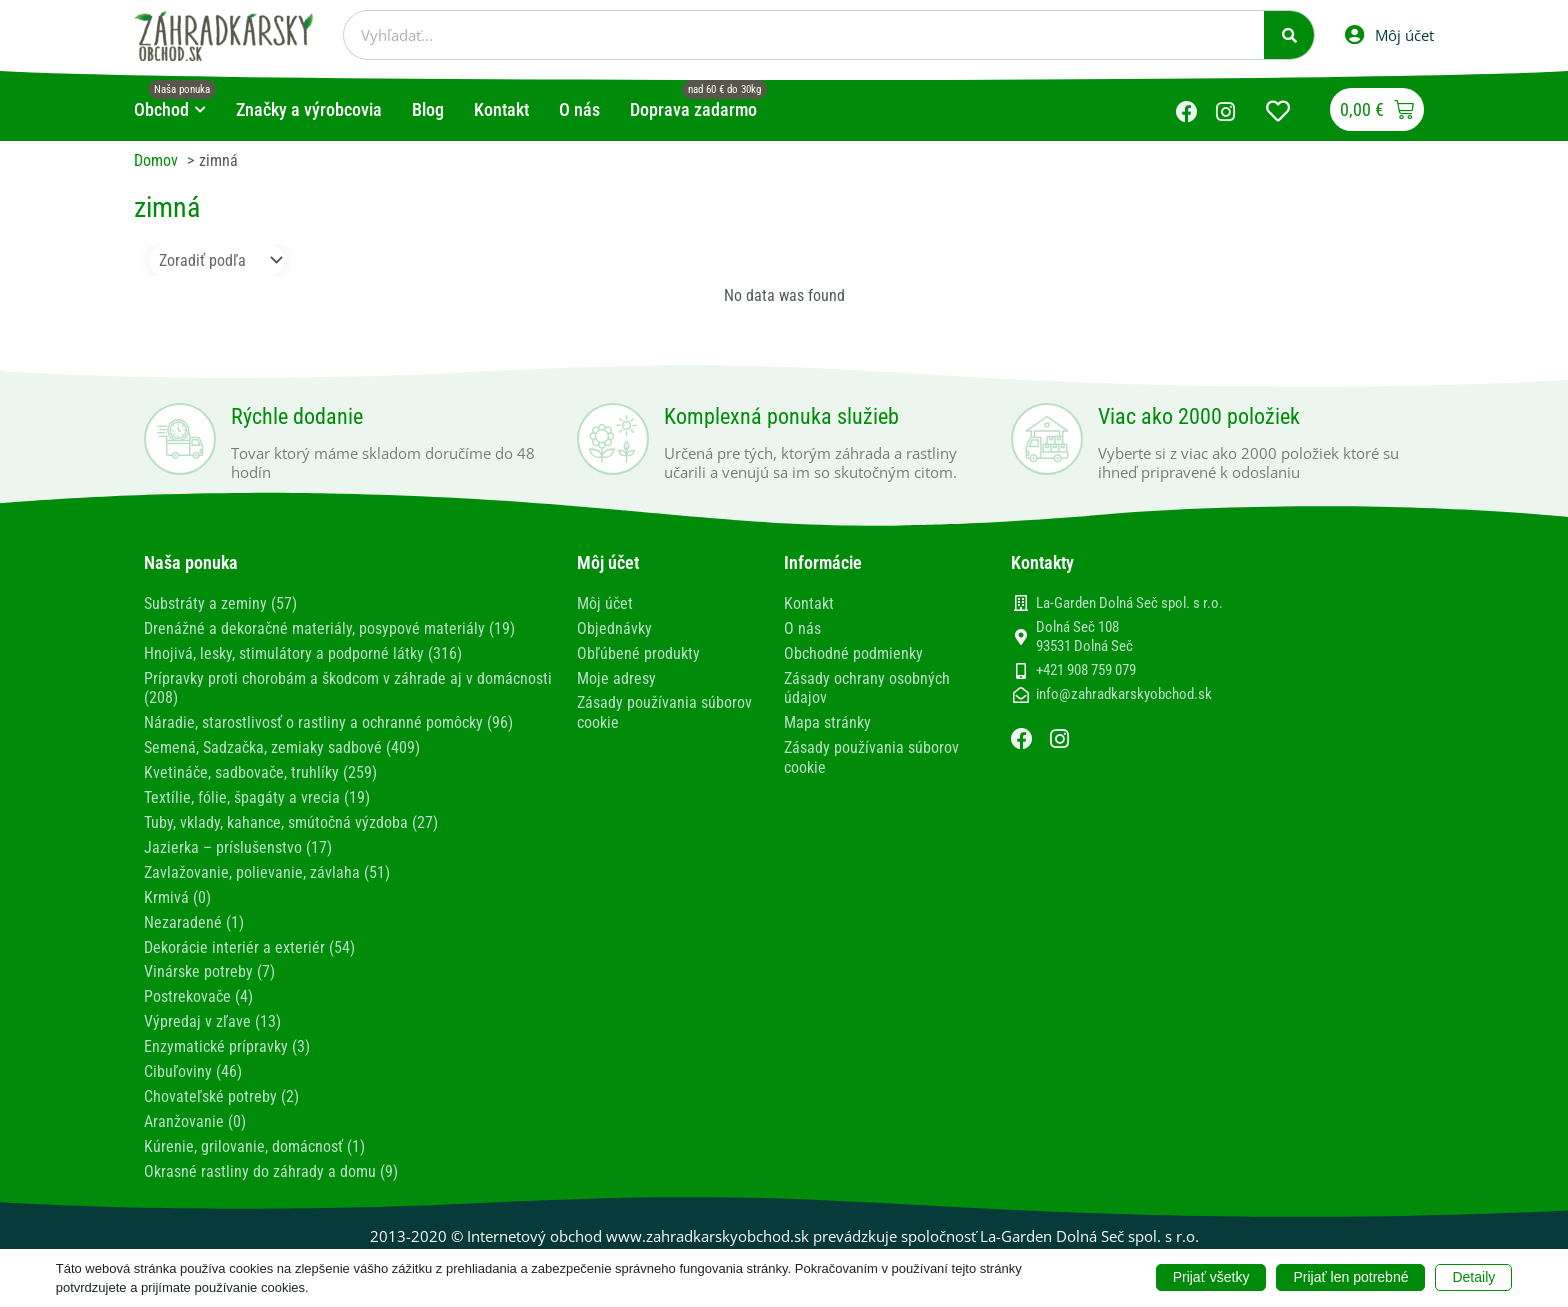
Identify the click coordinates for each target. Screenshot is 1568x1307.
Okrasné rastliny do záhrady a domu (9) (271, 1153)
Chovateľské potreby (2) (221, 1081)
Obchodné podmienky (853, 651)
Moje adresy (616, 675)
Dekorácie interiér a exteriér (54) (249, 936)
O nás (802, 626)
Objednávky (614, 626)
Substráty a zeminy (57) (220, 602)
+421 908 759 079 (1086, 670)
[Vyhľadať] (1289, 35)
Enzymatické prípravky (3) (227, 1033)
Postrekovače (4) (198, 984)
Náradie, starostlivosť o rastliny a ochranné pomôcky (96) (328, 718)
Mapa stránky (827, 718)
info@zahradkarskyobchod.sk (1124, 694)
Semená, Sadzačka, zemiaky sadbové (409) (282, 742)
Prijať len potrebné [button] (1350, 1277)
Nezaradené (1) (194, 912)
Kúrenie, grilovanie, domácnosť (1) (254, 1129)
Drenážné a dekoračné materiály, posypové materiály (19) (329, 626)
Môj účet (605, 602)
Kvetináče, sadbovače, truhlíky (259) (260, 766)
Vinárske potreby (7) (209, 960)
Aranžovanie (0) (195, 1105)
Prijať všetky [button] (1211, 1277)
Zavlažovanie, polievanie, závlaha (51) (267, 863)
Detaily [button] (1473, 1277)
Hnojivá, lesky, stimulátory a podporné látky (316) (303, 651)
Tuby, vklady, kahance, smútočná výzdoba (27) (291, 815)
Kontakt (809, 602)
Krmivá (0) (177, 887)
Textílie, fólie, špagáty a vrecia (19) (257, 791)
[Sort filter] (217, 259)
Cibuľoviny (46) (193, 1057)
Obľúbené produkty (638, 651)
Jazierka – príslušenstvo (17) (238, 839)
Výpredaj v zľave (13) (212, 1008)
